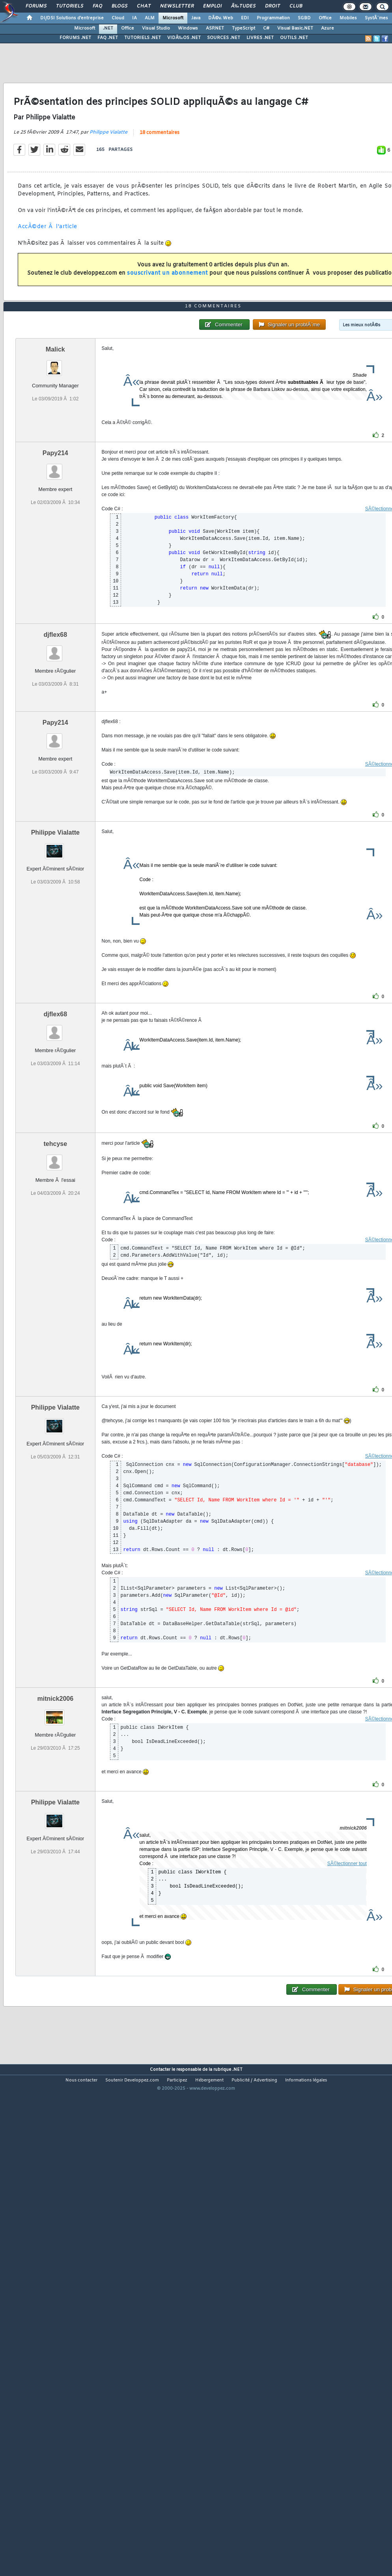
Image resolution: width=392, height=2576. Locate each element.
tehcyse (55, 1143)
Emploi (212, 6)
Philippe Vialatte (108, 132)
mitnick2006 (55, 1698)
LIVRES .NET (260, 38)
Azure (327, 28)
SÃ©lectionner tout (347, 1863)
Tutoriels (69, 6)
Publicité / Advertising (254, 2080)
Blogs (119, 6)
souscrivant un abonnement (167, 273)
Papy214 (55, 453)
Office (325, 18)
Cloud (118, 18)
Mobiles (348, 18)
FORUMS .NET (75, 38)
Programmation (273, 18)
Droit (272, 6)
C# (266, 28)
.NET (108, 28)
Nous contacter (81, 2080)
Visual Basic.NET (295, 28)
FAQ (97, 6)
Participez (177, 2080)
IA (134, 18)
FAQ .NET (107, 38)
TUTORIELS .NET (142, 38)
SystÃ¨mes (376, 18)
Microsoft (172, 18)
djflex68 (55, 634)
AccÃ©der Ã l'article (47, 227)
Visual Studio (156, 28)
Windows (188, 28)
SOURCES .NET (223, 38)
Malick (55, 349)
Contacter (160, 2069)
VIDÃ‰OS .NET (184, 38)
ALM (150, 18)
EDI (245, 18)
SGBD (304, 18)
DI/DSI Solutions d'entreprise (72, 18)
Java (195, 18)
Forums (36, 6)
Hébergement (209, 2080)
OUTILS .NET (294, 38)
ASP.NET (215, 28)
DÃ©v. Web (220, 18)
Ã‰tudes (243, 6)
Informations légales (306, 2080)
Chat (143, 6)
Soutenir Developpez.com (132, 2080)
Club (296, 6)
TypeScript (243, 28)
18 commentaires (159, 133)
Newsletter (176, 6)
